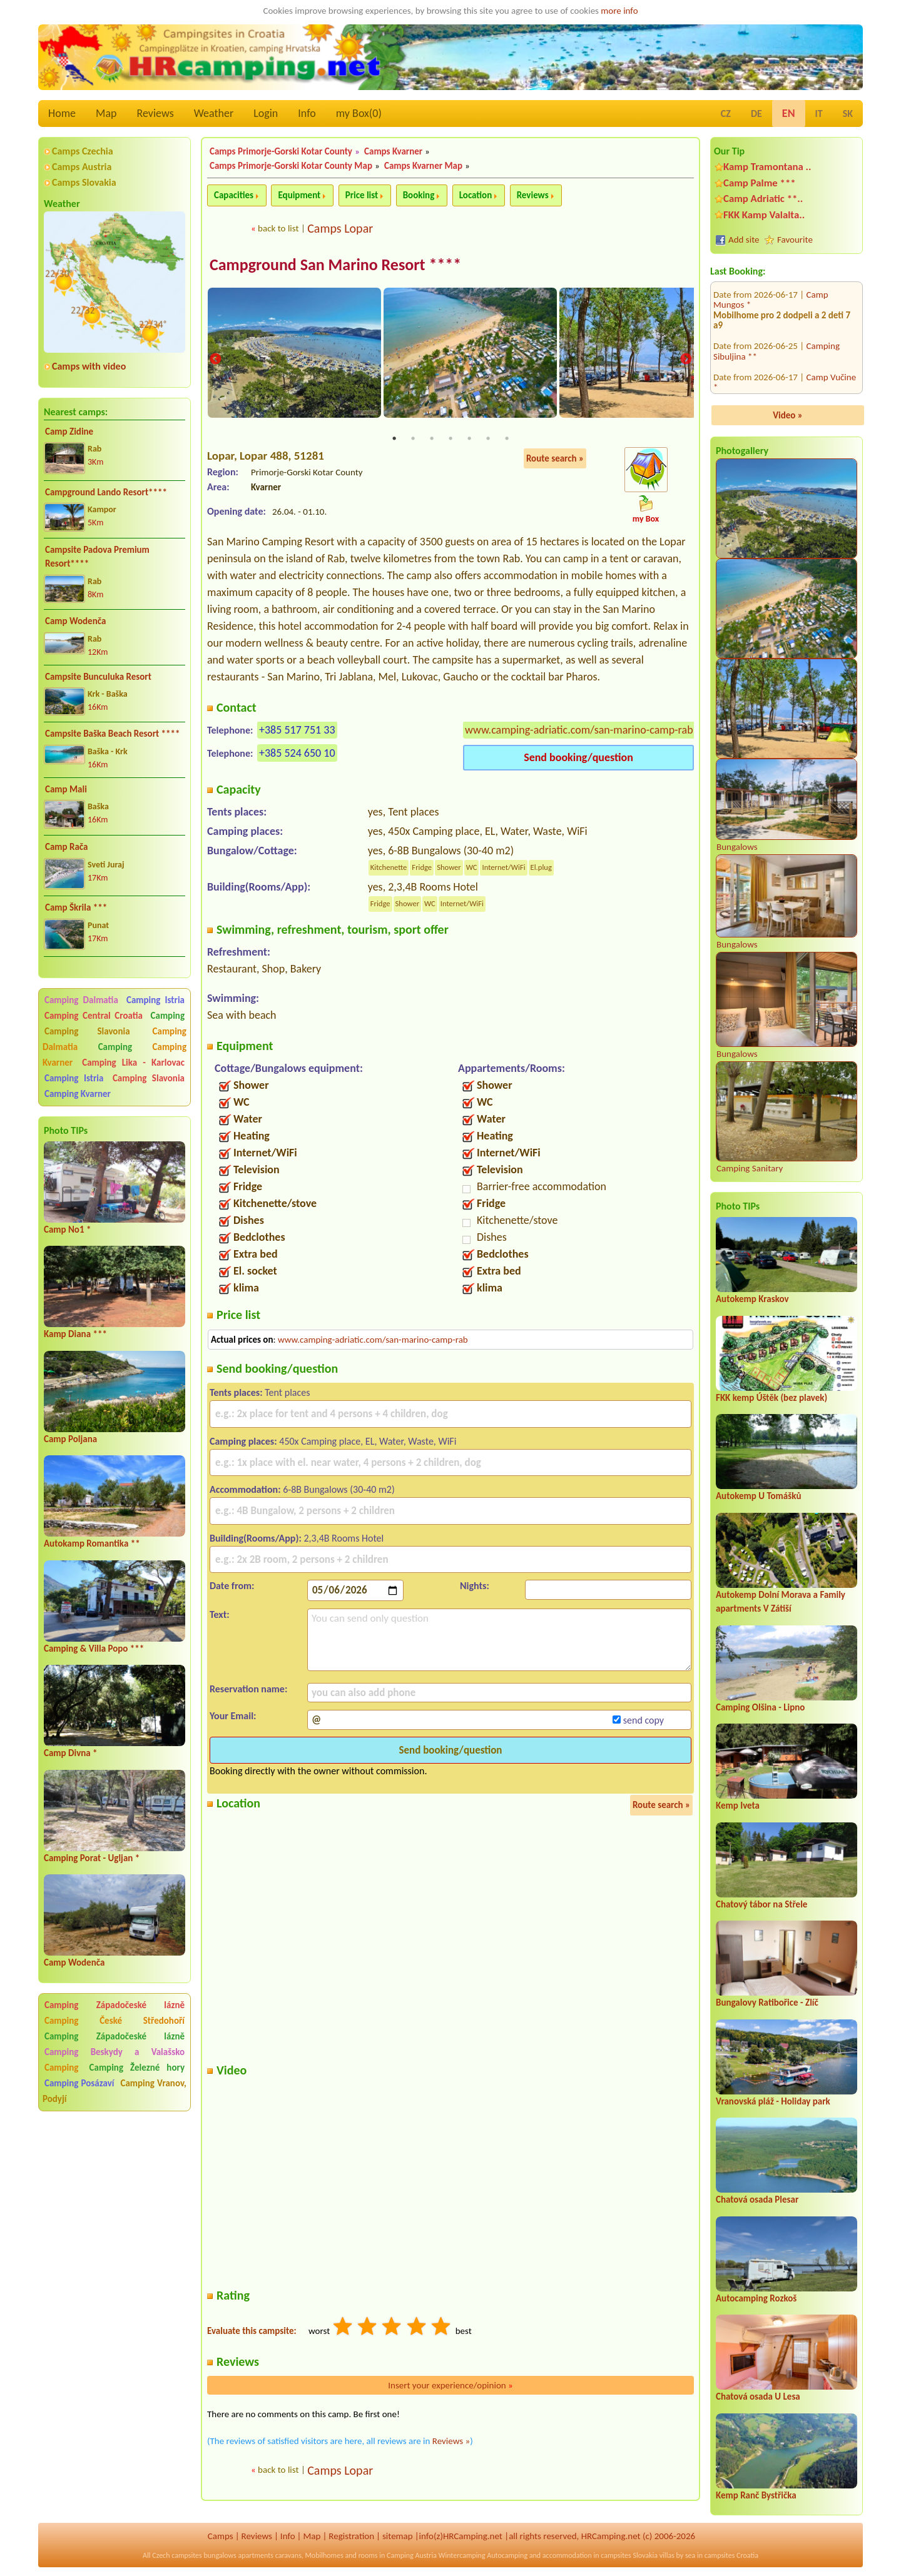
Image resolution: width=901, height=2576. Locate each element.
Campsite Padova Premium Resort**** (97, 557)
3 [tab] (431, 439)
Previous (215, 360)
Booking (419, 195)
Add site (743, 239)
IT (819, 113)
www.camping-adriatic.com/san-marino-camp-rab (579, 730)
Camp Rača (66, 846)
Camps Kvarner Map (423, 165)
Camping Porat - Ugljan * (92, 1858)
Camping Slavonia (87, 1031)
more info (619, 10)
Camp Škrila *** (76, 907)
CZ (726, 113)
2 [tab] (413, 439)
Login (265, 113)
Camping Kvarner (77, 1093)
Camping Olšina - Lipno (760, 1707)
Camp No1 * (67, 1229)
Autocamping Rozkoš (756, 2298)
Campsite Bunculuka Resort (98, 676)
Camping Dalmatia (81, 1000)
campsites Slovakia (629, 2555)
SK (848, 113)
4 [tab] (450, 439)
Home (62, 113)
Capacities (233, 195)
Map (106, 113)
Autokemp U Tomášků (758, 1496)
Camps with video (89, 366)
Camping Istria (155, 1000)
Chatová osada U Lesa (758, 2396)
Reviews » (451, 2441)
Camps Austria (81, 167)
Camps (220, 2536)
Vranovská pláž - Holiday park (773, 2101)
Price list (362, 195)
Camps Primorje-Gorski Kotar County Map (291, 165)
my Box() (359, 113)
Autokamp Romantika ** (92, 1543)
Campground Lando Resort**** (106, 492)
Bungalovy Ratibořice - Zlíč (767, 2002)
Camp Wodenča (75, 621)
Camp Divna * (71, 1753)
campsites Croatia (731, 2555)
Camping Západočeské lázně (114, 2005)
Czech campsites (177, 2555)
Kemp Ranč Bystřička (756, 2495)
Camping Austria (412, 2555)
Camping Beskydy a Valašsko (114, 2052)
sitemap (397, 2536)
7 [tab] (507, 439)
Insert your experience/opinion (450, 2386)
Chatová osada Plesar (757, 2199)
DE (756, 113)
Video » (788, 415)
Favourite (795, 239)
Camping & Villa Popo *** (94, 1648)
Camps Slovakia (84, 182)
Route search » (555, 459)
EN (788, 113)
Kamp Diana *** (75, 1334)
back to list (278, 228)
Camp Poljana (70, 1439)
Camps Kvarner (393, 151)
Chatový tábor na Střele (761, 1904)
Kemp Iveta (738, 1805)
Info (307, 113)
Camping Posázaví (79, 2083)
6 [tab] (488, 439)
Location (475, 195)
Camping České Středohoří (114, 2020)
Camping (168, 1015)
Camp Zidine (69, 431)
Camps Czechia (82, 151)
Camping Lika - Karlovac (133, 1062)
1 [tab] (394, 439)
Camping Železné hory (137, 2067)
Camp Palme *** (759, 182)
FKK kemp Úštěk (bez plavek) (771, 1397)
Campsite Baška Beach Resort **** (112, 733)
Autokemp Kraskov (752, 1299)
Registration (351, 2536)
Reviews (155, 113)
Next (686, 360)
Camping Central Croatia (93, 1015)
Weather (213, 113)
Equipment (299, 195)
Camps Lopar (340, 228)
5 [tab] (469, 439)
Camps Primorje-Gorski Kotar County (281, 151)
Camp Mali (66, 789)
